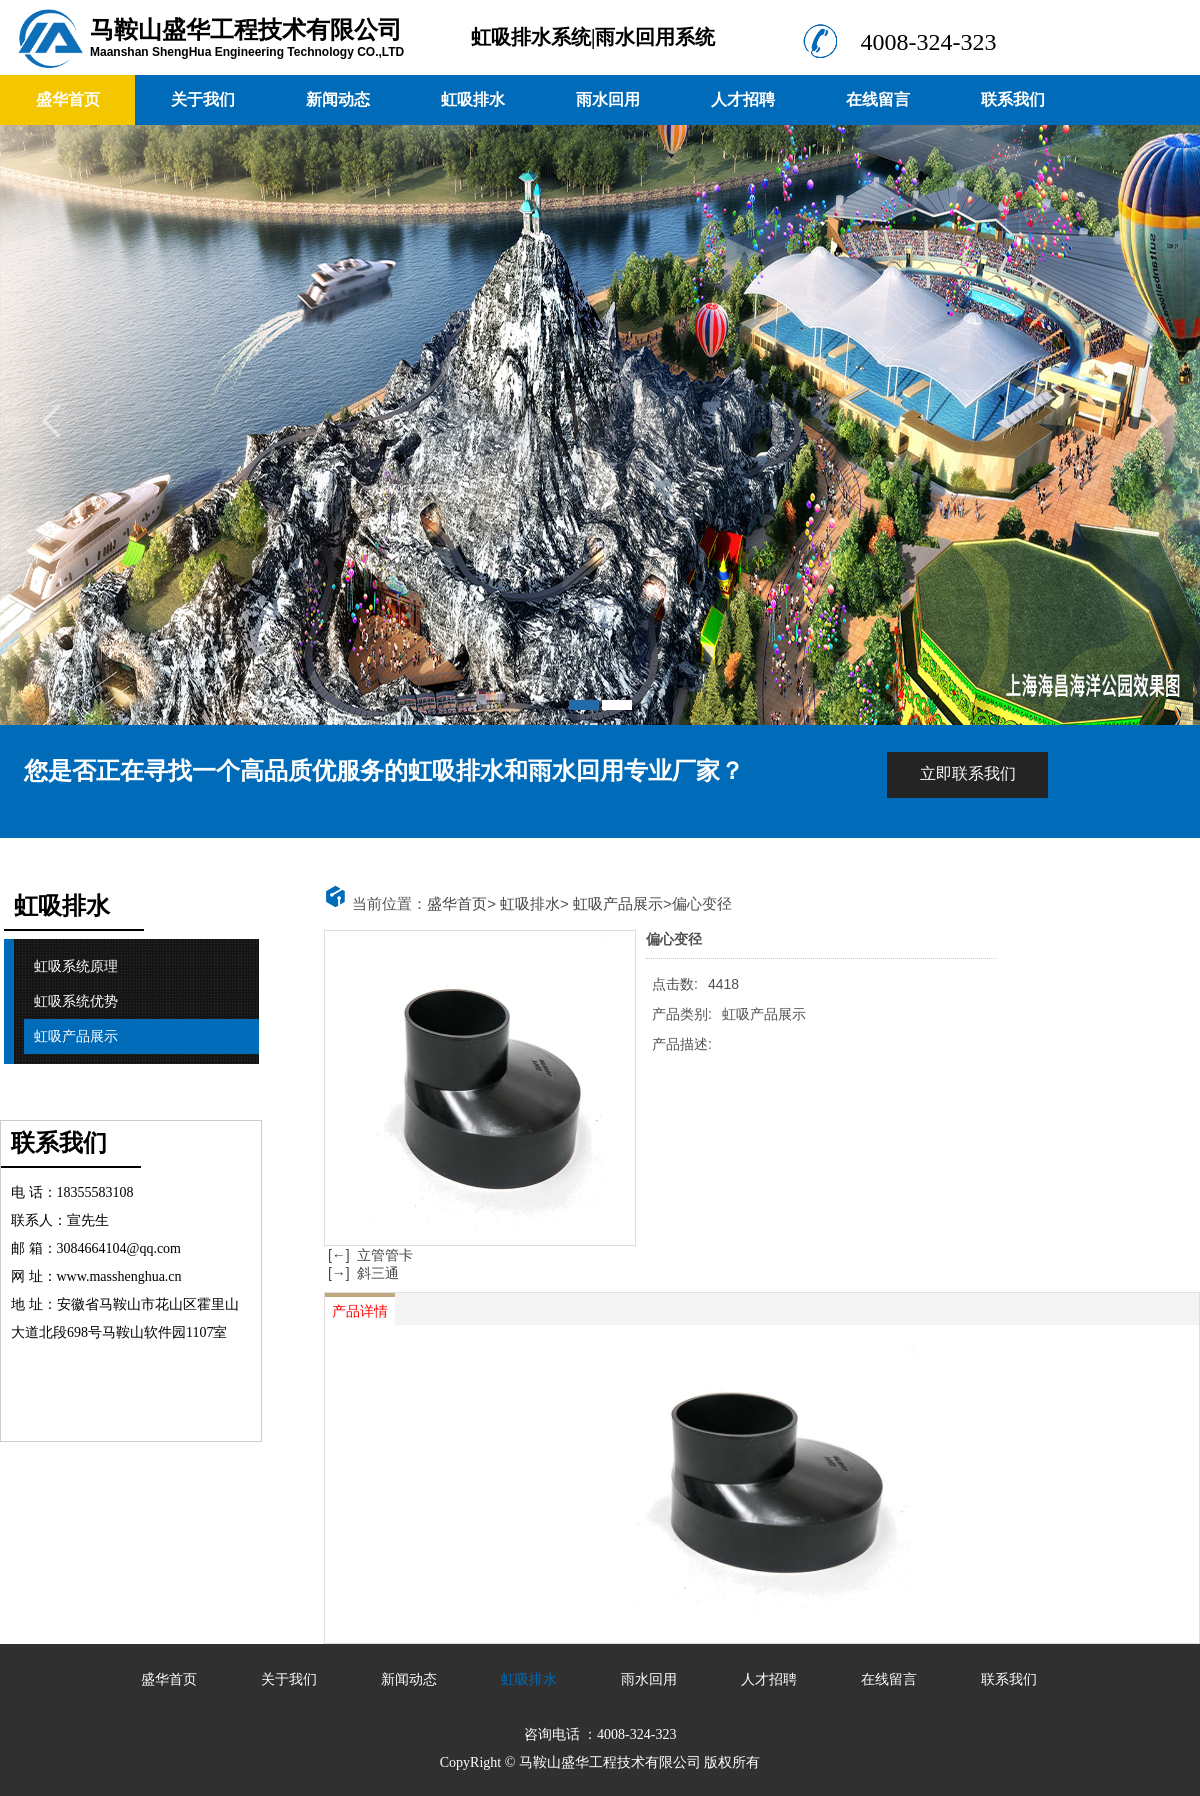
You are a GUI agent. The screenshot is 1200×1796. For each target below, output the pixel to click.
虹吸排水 (473, 99)
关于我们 (203, 99)
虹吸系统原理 (76, 966)
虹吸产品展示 (76, 1036)
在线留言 (878, 99)
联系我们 (1013, 99)
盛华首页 (68, 99)
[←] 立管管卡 (368, 1255)
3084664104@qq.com (119, 1248)
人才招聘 (743, 99)
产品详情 (360, 1311)
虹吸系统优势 (76, 1001)
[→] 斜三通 (361, 1273)
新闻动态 (338, 99)
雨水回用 (608, 99)
